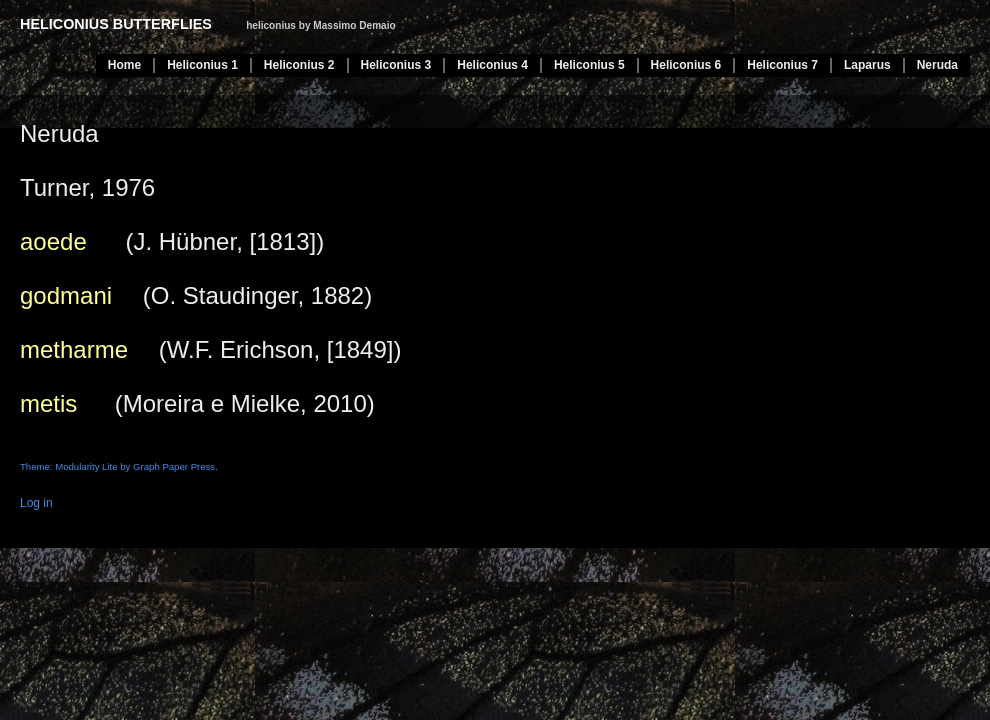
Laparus (867, 65)
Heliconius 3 (396, 65)
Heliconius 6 (686, 65)
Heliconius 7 (782, 65)
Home (124, 65)
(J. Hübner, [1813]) (172, 241)
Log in (36, 503)
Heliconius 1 (202, 65)
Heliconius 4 (492, 65)
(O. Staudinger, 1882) (196, 295)
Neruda (937, 65)
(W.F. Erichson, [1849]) (210, 349)
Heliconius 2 (299, 65)
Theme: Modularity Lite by (76, 466)
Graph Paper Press (174, 466)
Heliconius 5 (589, 65)
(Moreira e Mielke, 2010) (197, 403)
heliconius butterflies (116, 24)
